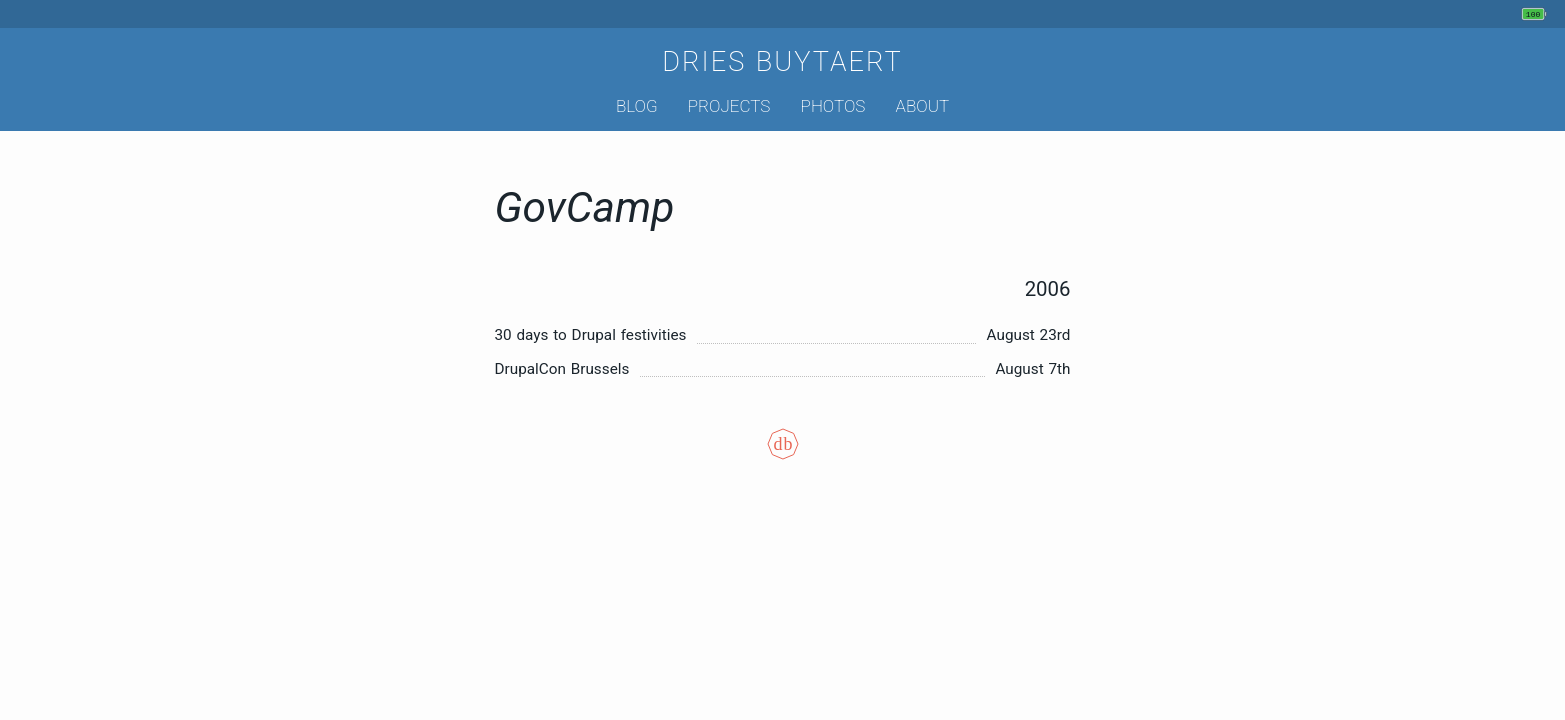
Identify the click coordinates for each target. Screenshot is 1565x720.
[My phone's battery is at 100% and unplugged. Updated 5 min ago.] (1536, 14)
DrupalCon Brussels (562, 369)
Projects (729, 106)
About (922, 106)
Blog (637, 106)
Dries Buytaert (782, 62)
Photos (833, 106)
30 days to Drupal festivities (591, 335)
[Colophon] (783, 458)
